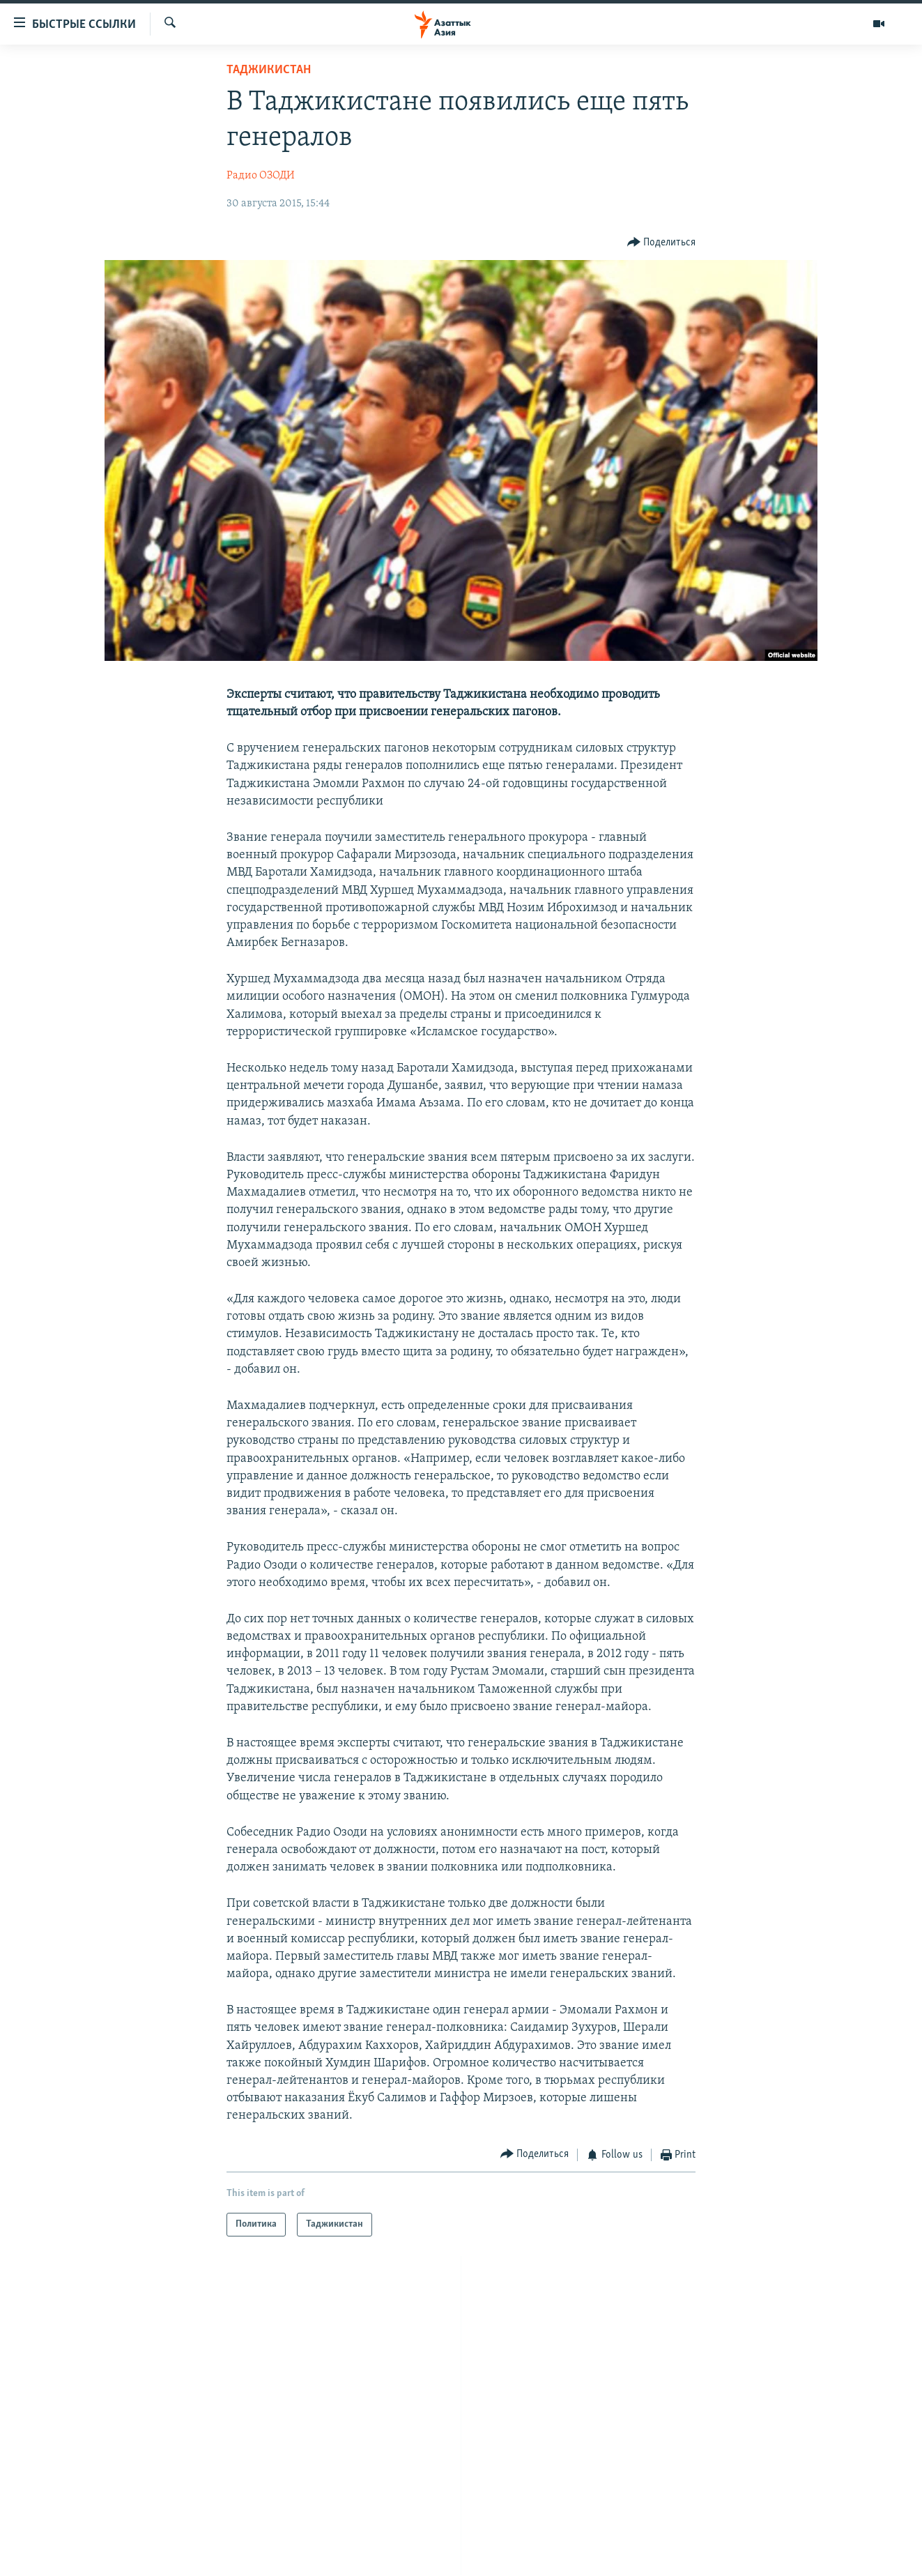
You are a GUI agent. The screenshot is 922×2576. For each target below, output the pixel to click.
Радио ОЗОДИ (260, 175)
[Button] (661, 242)
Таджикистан (268, 70)
